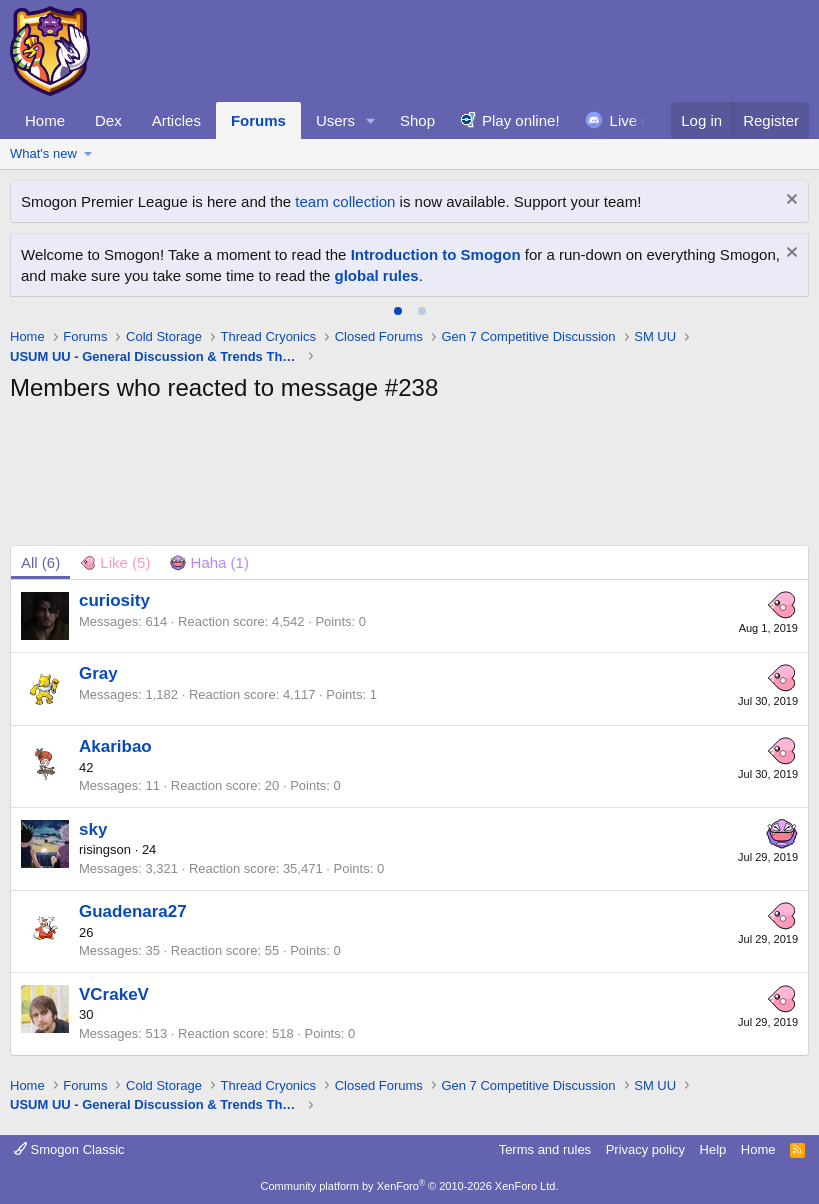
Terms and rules (545, 1149)
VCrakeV (114, 994)
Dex (108, 120)
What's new (43, 153)
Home (45, 120)
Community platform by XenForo (410, 1186)
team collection (345, 201)
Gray (98, 673)
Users (335, 120)
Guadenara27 (133, 911)
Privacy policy (645, 1149)
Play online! (521, 120)
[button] (371, 120)
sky (93, 829)
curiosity (114, 600)
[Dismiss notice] (789, 201)
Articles (176, 120)
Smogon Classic (69, 1149)
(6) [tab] (40, 562)
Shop (417, 120)
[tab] (398, 311)
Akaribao (115, 746)
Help (713, 1149)
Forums (258, 120)
